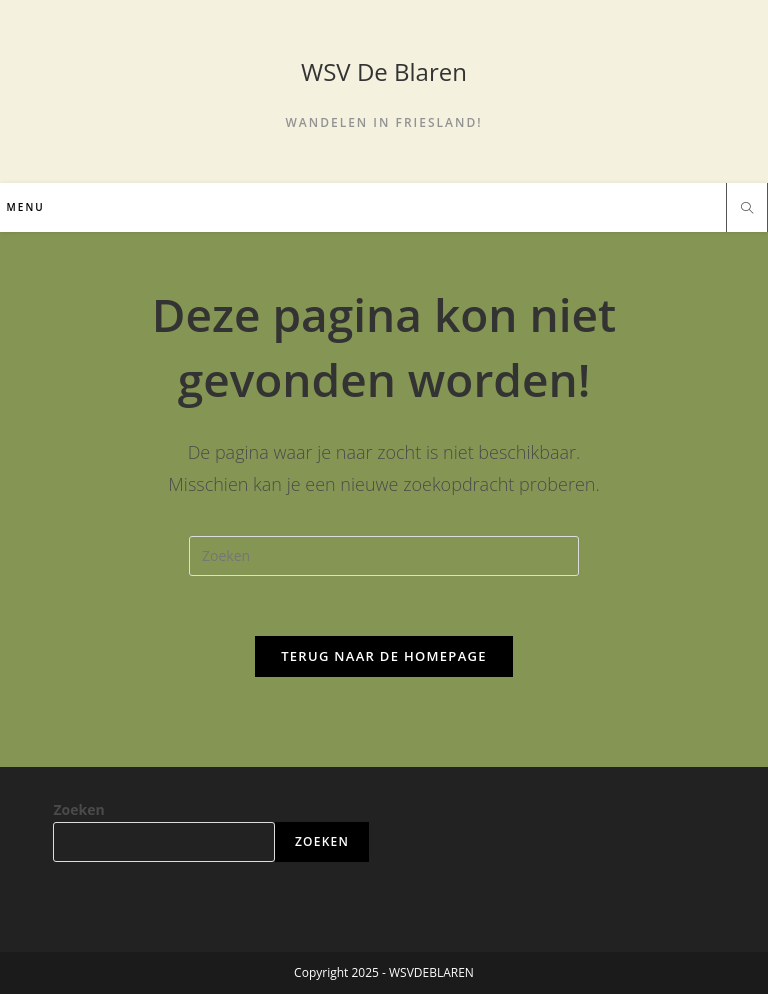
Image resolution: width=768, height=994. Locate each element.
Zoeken (78, 809)
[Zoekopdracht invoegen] (384, 556)
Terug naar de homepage (384, 656)
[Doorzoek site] (747, 209)
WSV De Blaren (384, 71)
